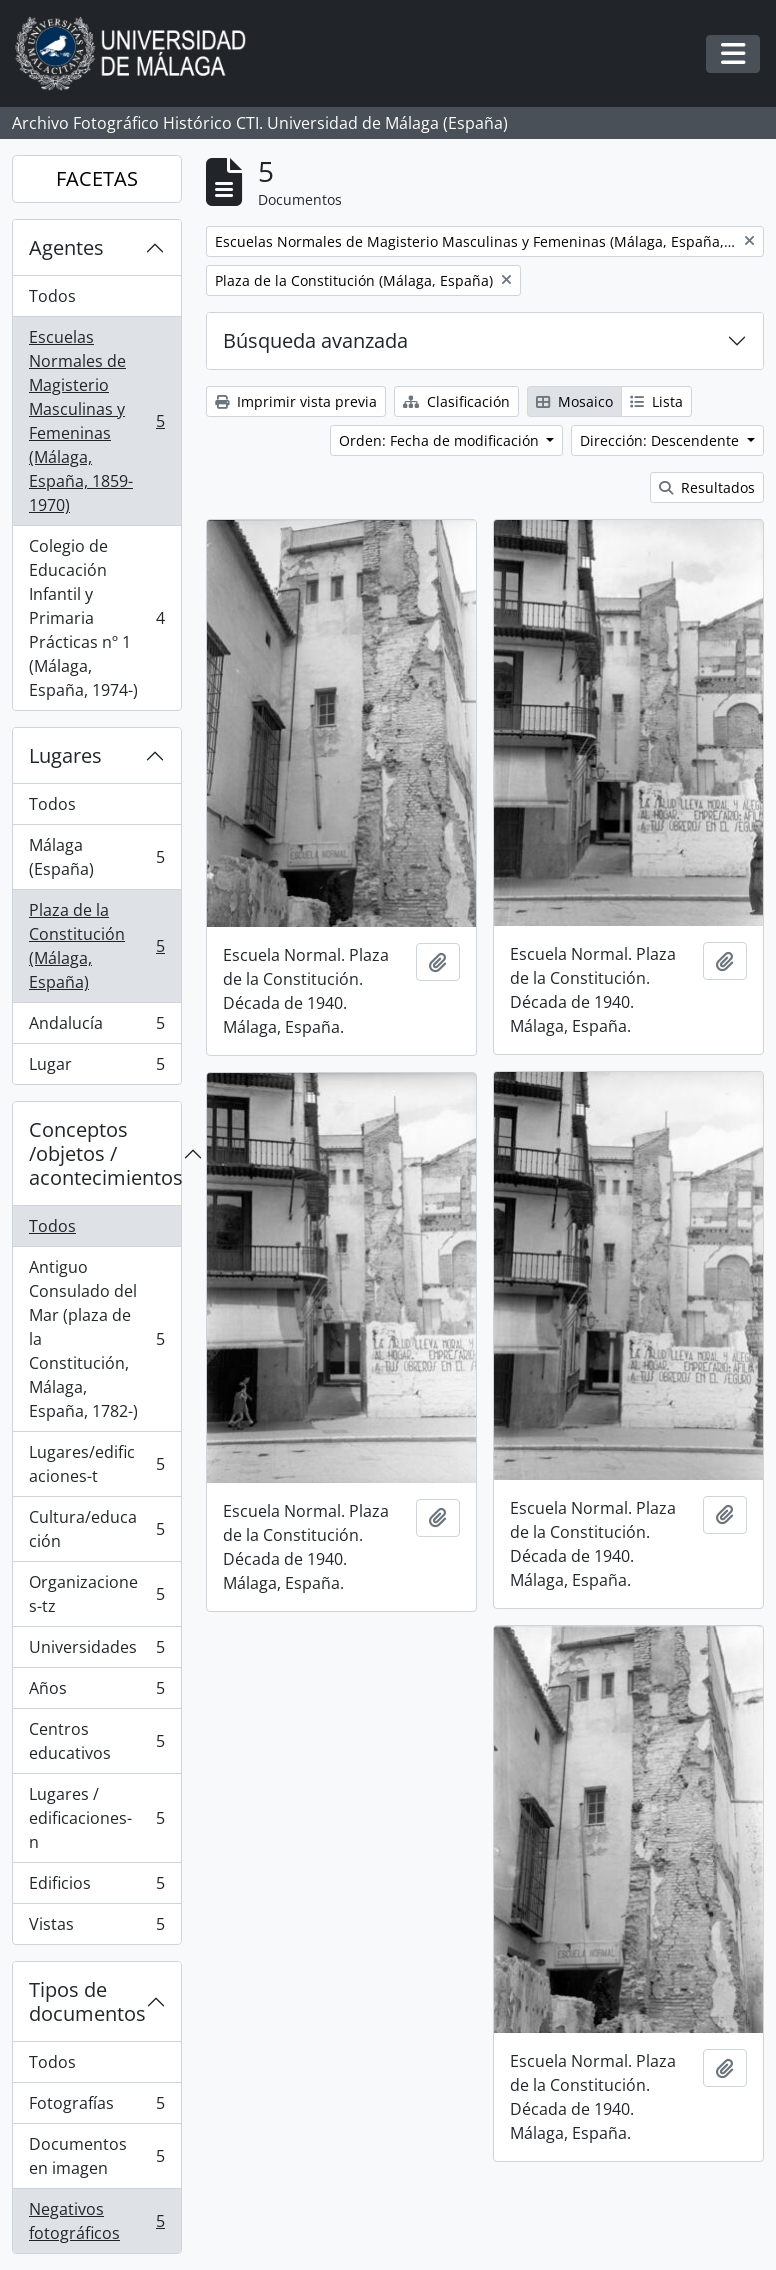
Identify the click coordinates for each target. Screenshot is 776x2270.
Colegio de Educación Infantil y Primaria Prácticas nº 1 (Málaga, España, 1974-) (96, 618)
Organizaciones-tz (96, 1594)
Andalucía (96, 1027)
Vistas (96, 1928)
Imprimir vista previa (296, 401)
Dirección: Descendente (661, 440)
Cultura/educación (96, 1529)
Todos (52, 296)
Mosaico (574, 401)
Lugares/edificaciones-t (96, 1464)
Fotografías (96, 2107)
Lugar (96, 1068)
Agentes (66, 247)
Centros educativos (96, 1741)
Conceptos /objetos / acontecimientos (105, 1153)
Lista (656, 401)
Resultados (707, 487)
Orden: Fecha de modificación (441, 440)
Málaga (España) (96, 857)
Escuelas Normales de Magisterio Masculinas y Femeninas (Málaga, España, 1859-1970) (96, 421)
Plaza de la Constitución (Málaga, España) (96, 946)
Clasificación (456, 401)
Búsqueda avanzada (315, 340)
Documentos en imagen (96, 2156)
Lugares (65, 755)
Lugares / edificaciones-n (96, 1818)
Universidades (96, 1651)
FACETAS (97, 178)
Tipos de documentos (87, 2001)
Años (96, 1692)
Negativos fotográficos (96, 2221)
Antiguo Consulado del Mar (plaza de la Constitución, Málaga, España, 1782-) (96, 1339)
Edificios (96, 1887)
